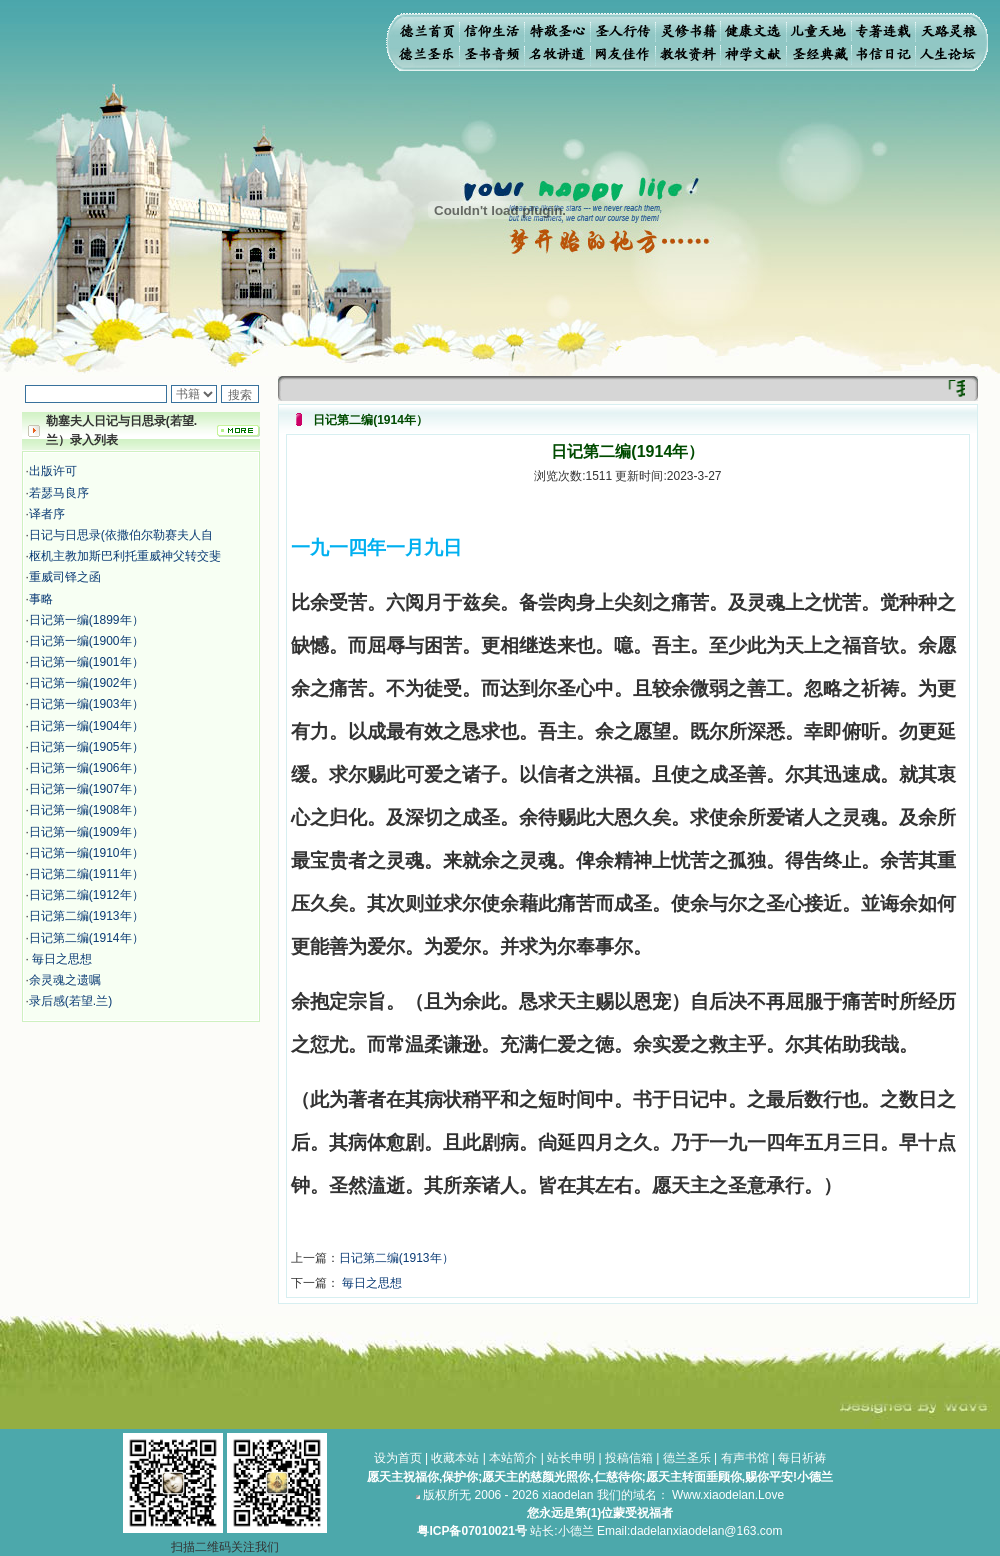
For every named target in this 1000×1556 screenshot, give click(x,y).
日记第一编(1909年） (86, 832)
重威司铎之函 (65, 577)
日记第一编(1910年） (86, 853)
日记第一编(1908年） (86, 810)
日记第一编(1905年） (86, 747)
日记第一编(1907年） (86, 789)
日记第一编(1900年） (86, 641)
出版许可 (53, 471)
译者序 (47, 514)
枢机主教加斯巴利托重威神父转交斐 (125, 556)
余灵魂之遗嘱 (65, 980)
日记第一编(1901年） (86, 662)
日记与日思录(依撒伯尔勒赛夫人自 (121, 535)
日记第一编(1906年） (86, 768)
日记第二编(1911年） (86, 874)
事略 (41, 599)
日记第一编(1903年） (86, 704)
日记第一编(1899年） (86, 620)
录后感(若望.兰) (70, 1001)
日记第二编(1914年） (86, 938)
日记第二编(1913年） (86, 916)
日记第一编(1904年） (86, 726)
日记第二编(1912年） (86, 895)
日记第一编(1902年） (86, 683)
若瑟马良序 (59, 493)
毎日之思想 (60, 959)
